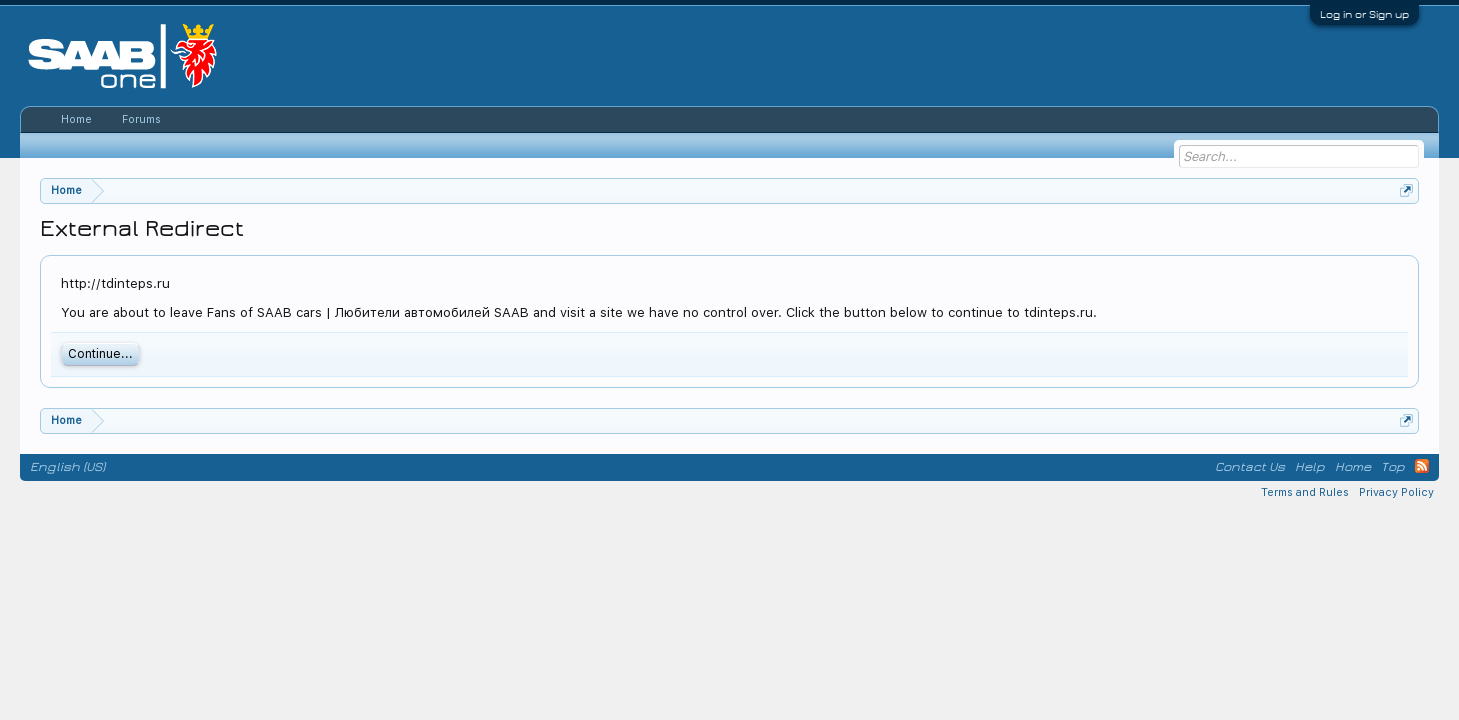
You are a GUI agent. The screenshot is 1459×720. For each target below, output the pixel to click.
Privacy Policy (1396, 492)
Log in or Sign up (1364, 14)
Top (1393, 467)
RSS (1422, 466)
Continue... (100, 354)
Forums (141, 119)
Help (1310, 467)
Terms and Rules (1305, 492)
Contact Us (1250, 467)
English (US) (67, 467)
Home (76, 119)
